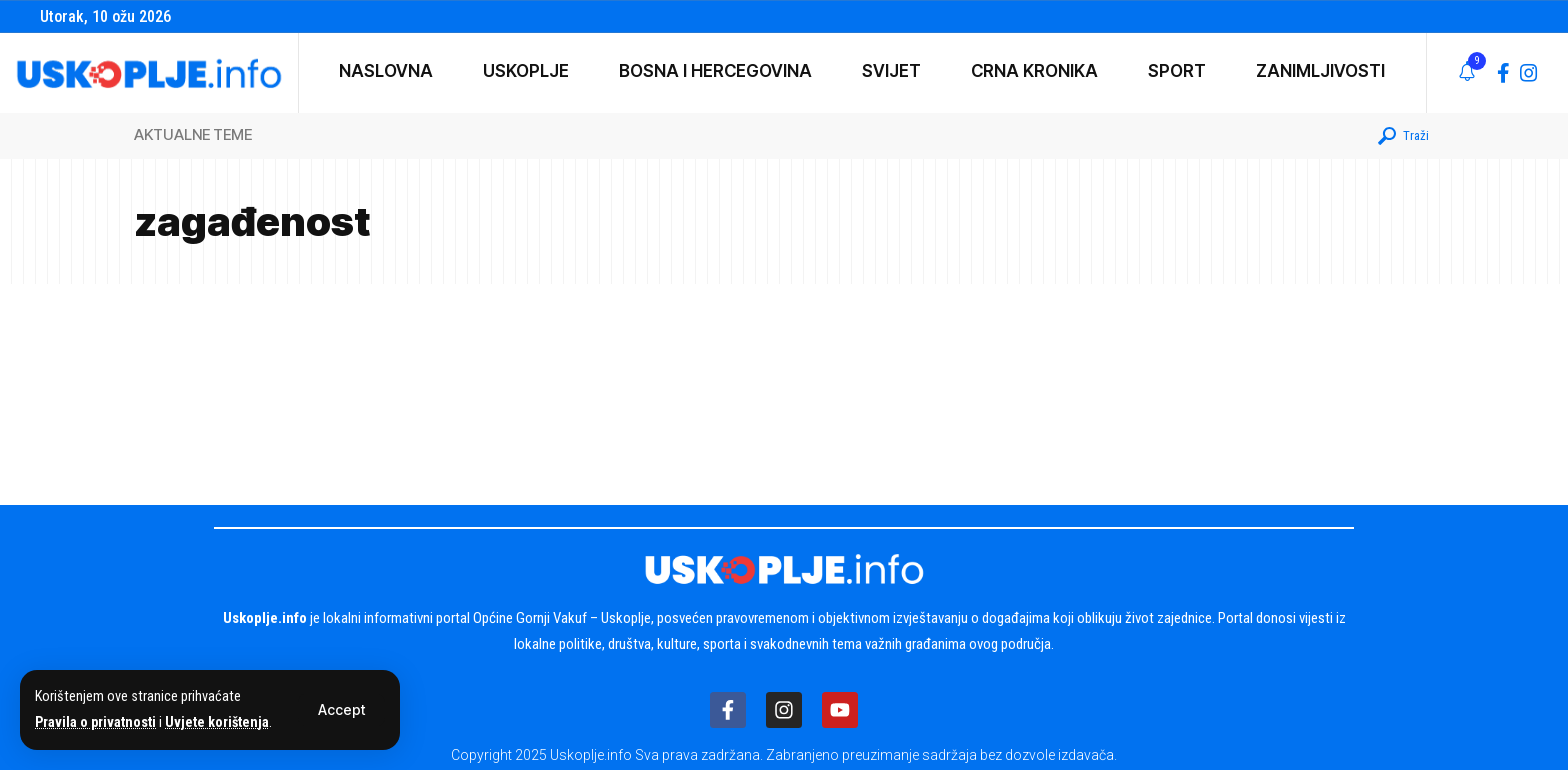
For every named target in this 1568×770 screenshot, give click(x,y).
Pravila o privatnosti (97, 722)
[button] (341, 711)
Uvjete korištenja (221, 722)
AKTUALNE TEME (193, 134)
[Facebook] (1503, 73)
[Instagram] (1529, 73)
